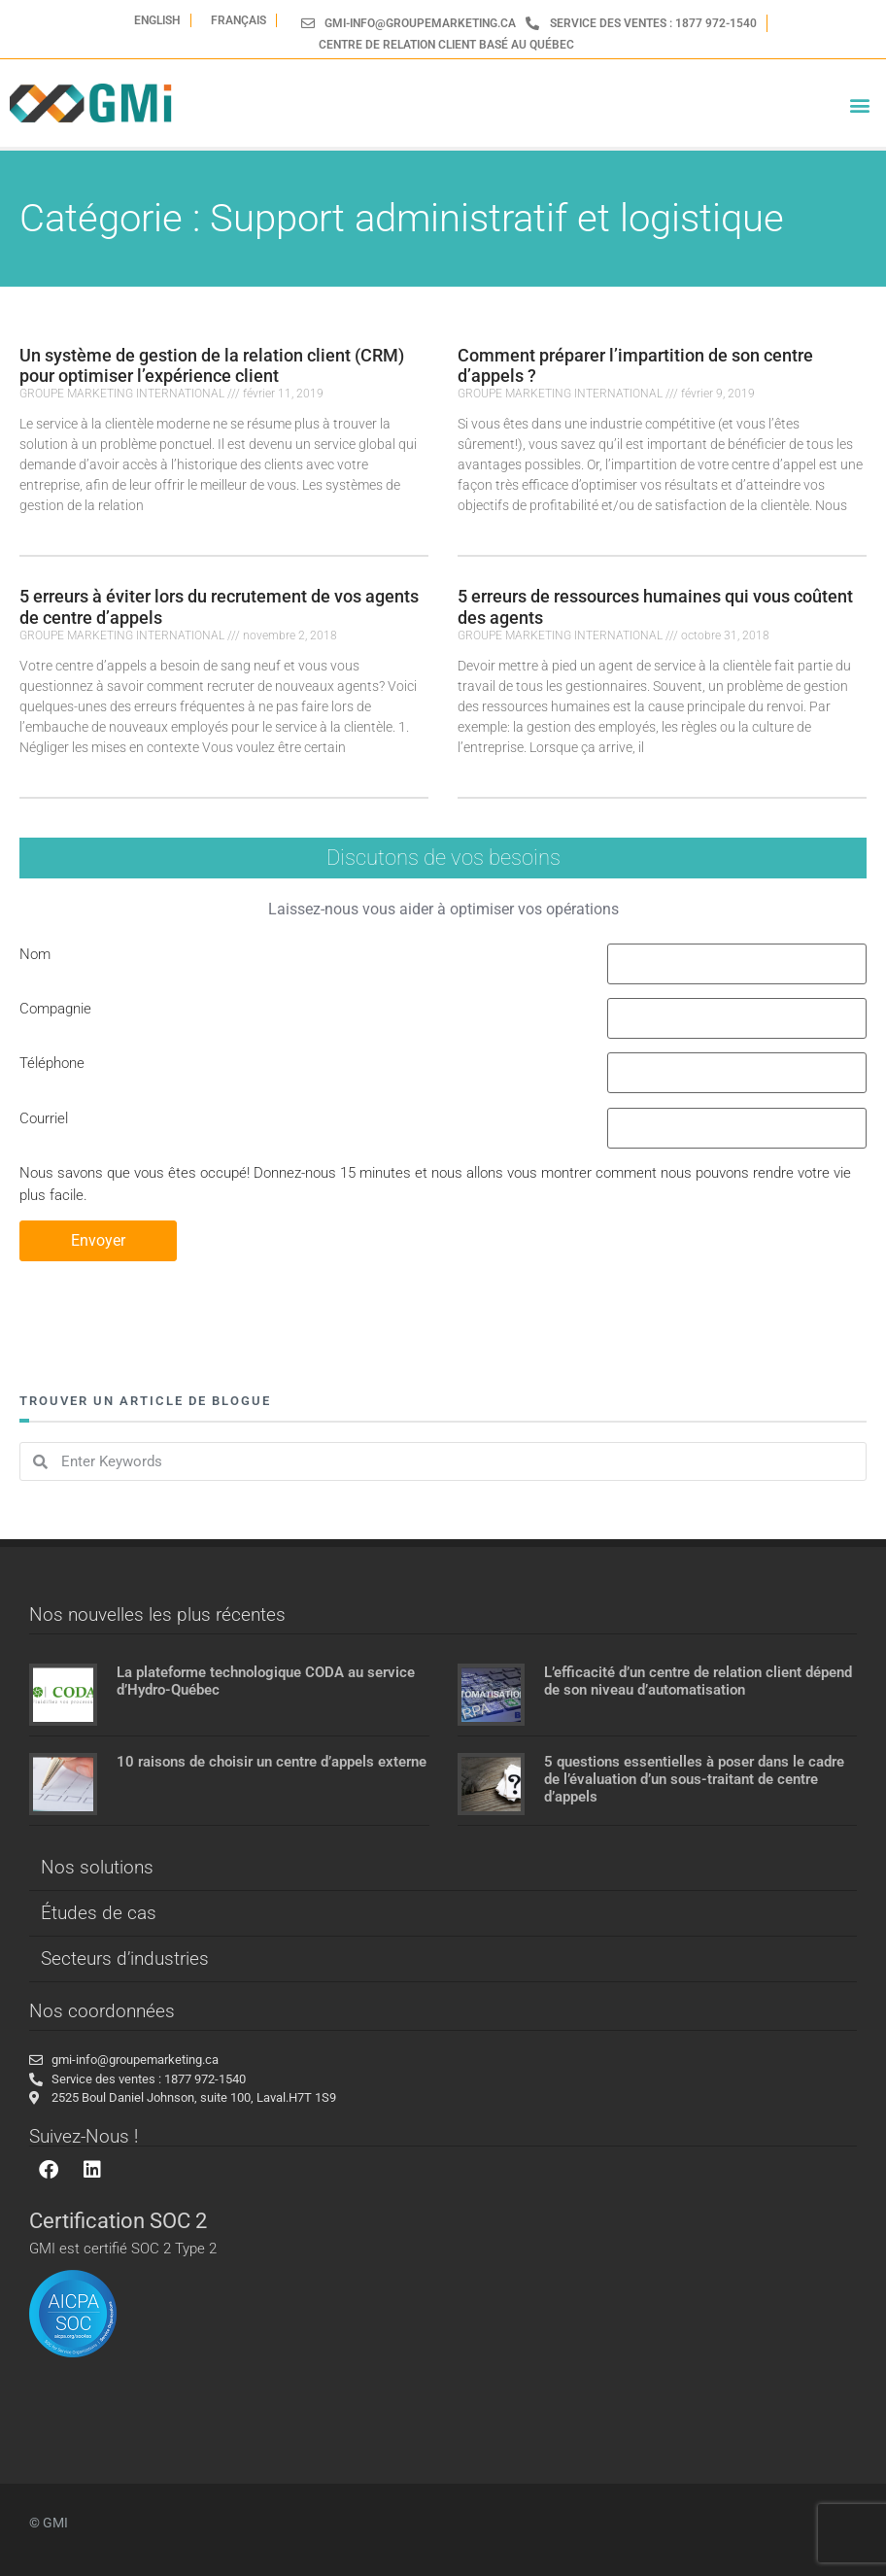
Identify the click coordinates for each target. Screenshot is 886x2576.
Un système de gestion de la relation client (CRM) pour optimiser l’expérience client (211, 366)
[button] (860, 105)
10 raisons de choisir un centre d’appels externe (271, 1761)
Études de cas (98, 1913)
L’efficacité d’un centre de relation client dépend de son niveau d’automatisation (698, 1681)
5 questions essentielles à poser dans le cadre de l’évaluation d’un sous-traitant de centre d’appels (694, 1779)
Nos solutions (97, 1867)
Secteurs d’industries (125, 1958)
